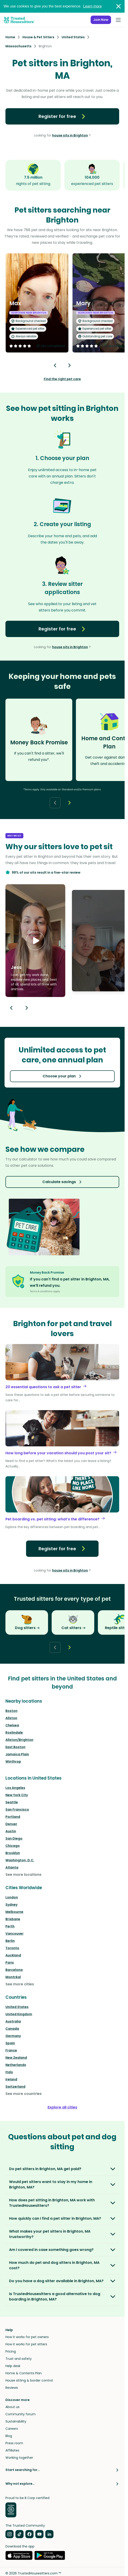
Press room (14, 2443)
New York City (16, 1795)
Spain (10, 2043)
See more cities (19, 1984)
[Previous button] (11, 1007)
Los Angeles (15, 1787)
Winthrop (13, 1761)
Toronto (12, 1948)
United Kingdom (18, 2014)
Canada (12, 2028)
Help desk (12, 2366)
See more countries (23, 2093)
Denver (11, 1824)
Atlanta (11, 1867)
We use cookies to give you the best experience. (53, 6)
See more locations (23, 1874)
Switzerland (15, 2086)
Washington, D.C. (19, 1860)
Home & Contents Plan (23, 2373)
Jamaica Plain (17, 1754)
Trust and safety (18, 2358)
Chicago (12, 1845)
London (11, 1897)
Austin (10, 1831)
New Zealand (16, 2057)
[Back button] (55, 365)
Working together (19, 2457)
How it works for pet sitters (26, 2344)
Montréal (13, 1977)
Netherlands (15, 2065)
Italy (9, 2072)
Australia (13, 2021)
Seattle (11, 1802)
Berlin (10, 1941)
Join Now (100, 19)
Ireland (11, 2079)
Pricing (10, 2351)
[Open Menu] (118, 19)
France (11, 2050)
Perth (9, 1926)
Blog (8, 2436)
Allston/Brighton (19, 1739)
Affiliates (12, 2450)
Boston (11, 1711)
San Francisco (17, 1809)
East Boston (15, 1747)
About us (12, 2407)
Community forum (20, 2414)
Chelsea (12, 1725)
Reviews (11, 2387)
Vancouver (14, 1933)
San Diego (13, 1838)
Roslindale (14, 1732)
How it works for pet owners (27, 2337)
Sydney (11, 1904)
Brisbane (12, 1919)
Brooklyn (12, 1853)
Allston (11, 1718)
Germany (13, 2036)
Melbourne (14, 1912)
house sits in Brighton (70, 135)
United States (17, 2007)
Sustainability (15, 2421)
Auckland (13, 1955)
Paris (9, 1962)
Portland (12, 1816)
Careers (11, 2428)
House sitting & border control (29, 2380)
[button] (35, 940)
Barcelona (14, 1969)
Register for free (62, 116)
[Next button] (69, 365)
